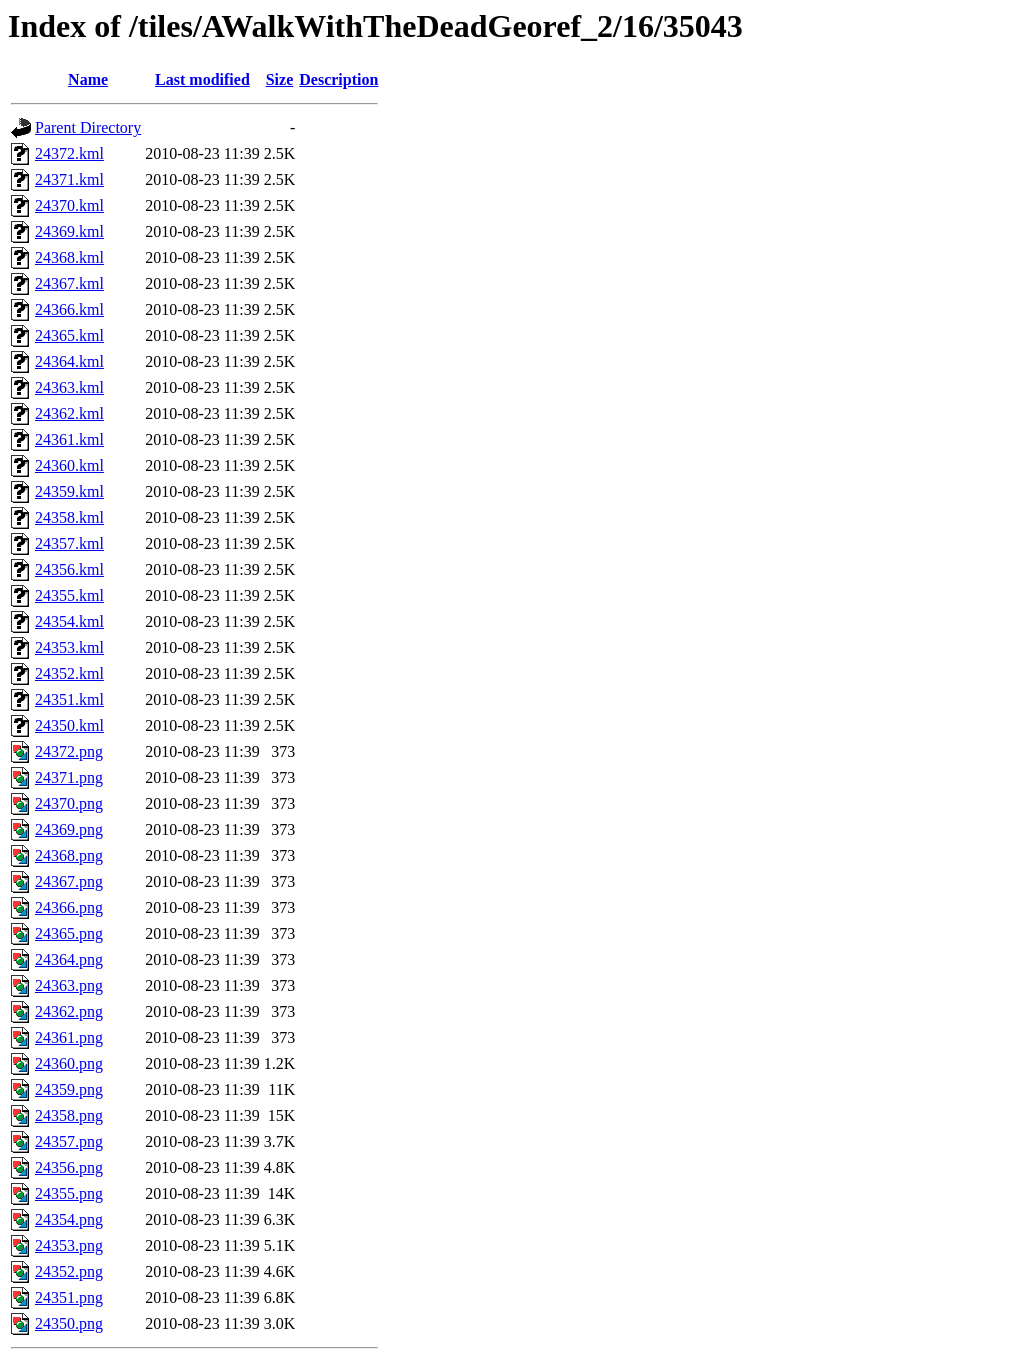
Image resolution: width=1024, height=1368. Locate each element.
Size (280, 79)
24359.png (69, 1089)
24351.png (69, 1297)
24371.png (69, 777)
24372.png (69, 751)
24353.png (69, 1245)
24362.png (69, 1011)
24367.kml (69, 283)
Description (338, 79)
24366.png (69, 907)
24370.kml (69, 205)
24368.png (69, 855)
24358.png (69, 1115)
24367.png (69, 881)
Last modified (202, 79)
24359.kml (69, 491)
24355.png (69, 1193)
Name (88, 79)
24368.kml (69, 257)
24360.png (69, 1063)
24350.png (69, 1323)
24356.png (69, 1167)
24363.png (69, 985)
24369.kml (69, 231)
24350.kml (69, 725)
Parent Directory (88, 127)
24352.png (69, 1271)
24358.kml (69, 517)
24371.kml (69, 179)
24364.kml (69, 361)
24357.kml (69, 543)
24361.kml (69, 439)
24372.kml (69, 153)
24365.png (69, 933)
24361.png (69, 1037)
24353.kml (69, 647)
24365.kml (69, 335)
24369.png (69, 829)
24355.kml (69, 595)
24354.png (69, 1219)
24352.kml (69, 673)
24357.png (69, 1141)
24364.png (69, 959)
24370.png (69, 803)
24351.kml (69, 699)
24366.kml (69, 309)
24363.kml (69, 387)
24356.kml (69, 569)
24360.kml (69, 465)
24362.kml (69, 413)
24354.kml (69, 621)
